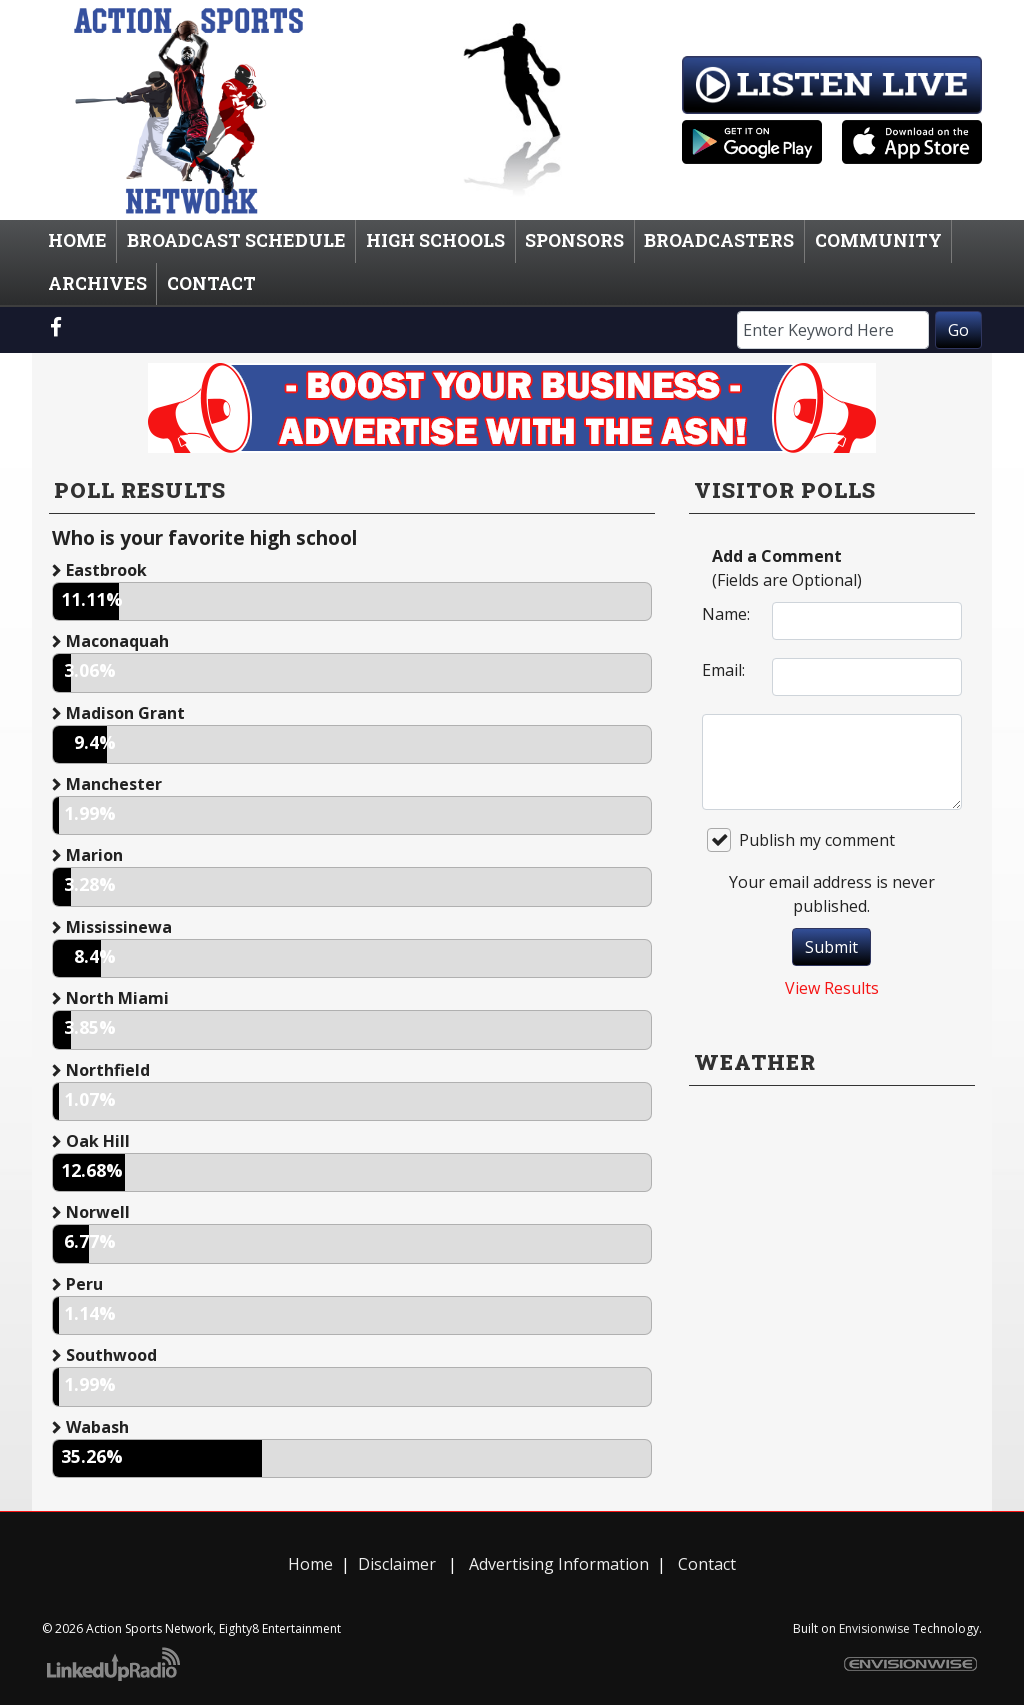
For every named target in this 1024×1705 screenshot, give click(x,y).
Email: (723, 670)
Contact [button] (211, 283)
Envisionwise (874, 1628)
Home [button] (77, 240)
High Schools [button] (435, 240)
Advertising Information (557, 1564)
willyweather (832, 1314)
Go (958, 330)
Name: (726, 614)
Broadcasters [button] (719, 240)
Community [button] (878, 240)
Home (310, 1564)
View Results (832, 988)
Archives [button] (97, 283)
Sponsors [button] (574, 240)
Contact (707, 1564)
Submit (831, 947)
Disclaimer (397, 1564)
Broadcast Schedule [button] (236, 240)
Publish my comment (801, 840)
